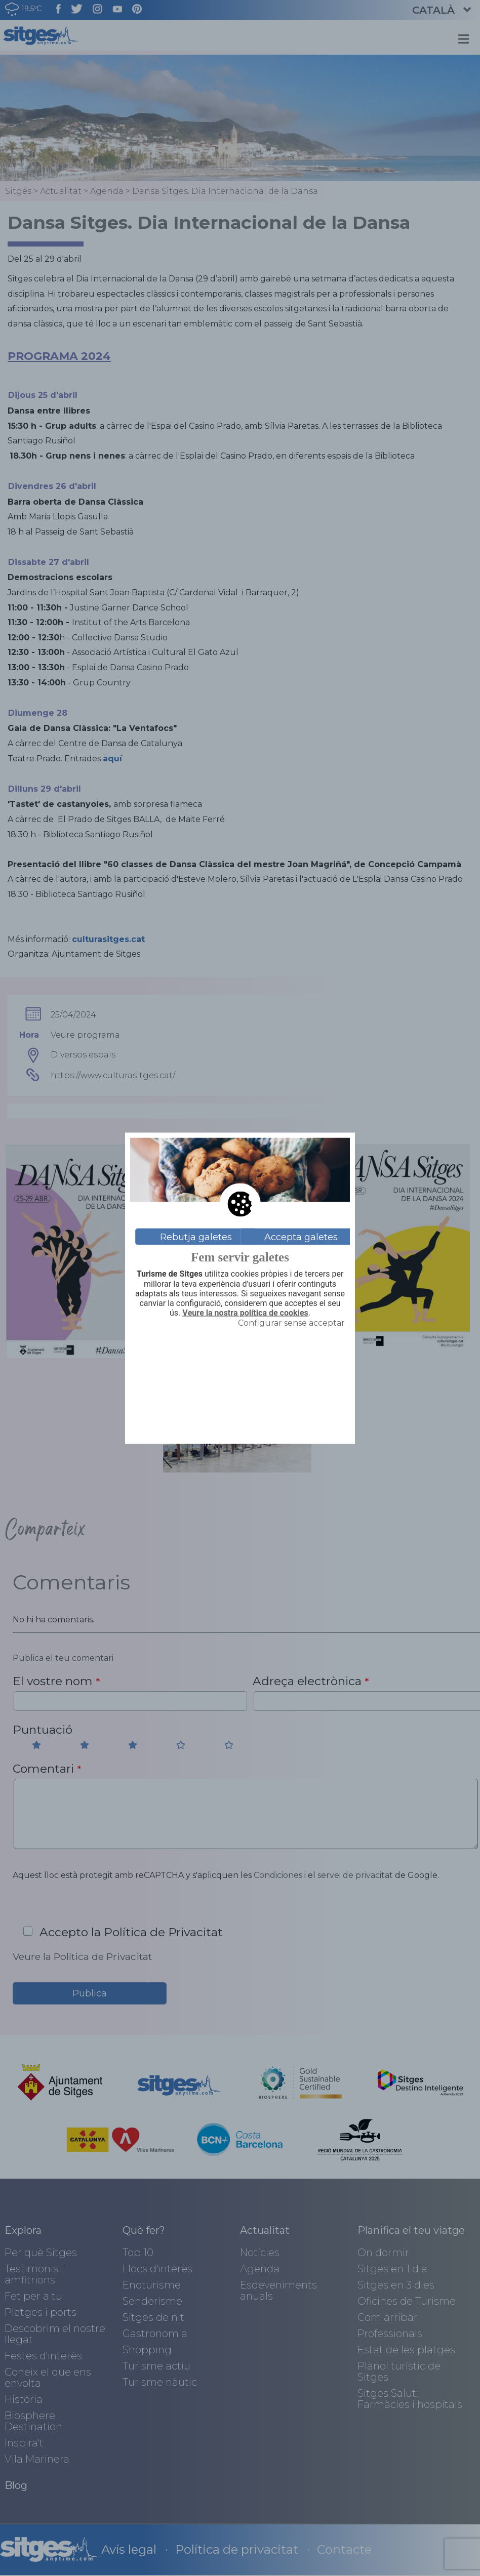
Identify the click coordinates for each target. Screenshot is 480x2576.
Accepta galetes (301, 1236)
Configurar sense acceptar (291, 1323)
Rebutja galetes (196, 1236)
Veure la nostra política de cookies (245, 1313)
